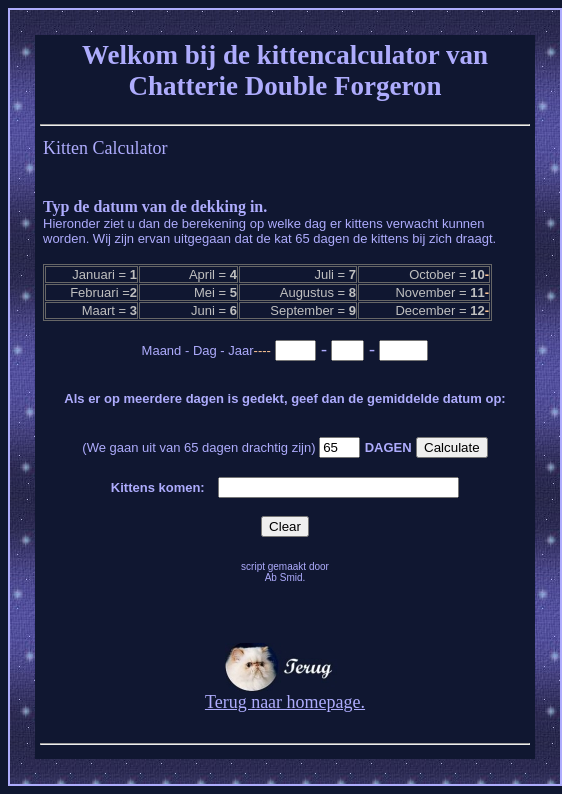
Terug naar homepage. (285, 694)
